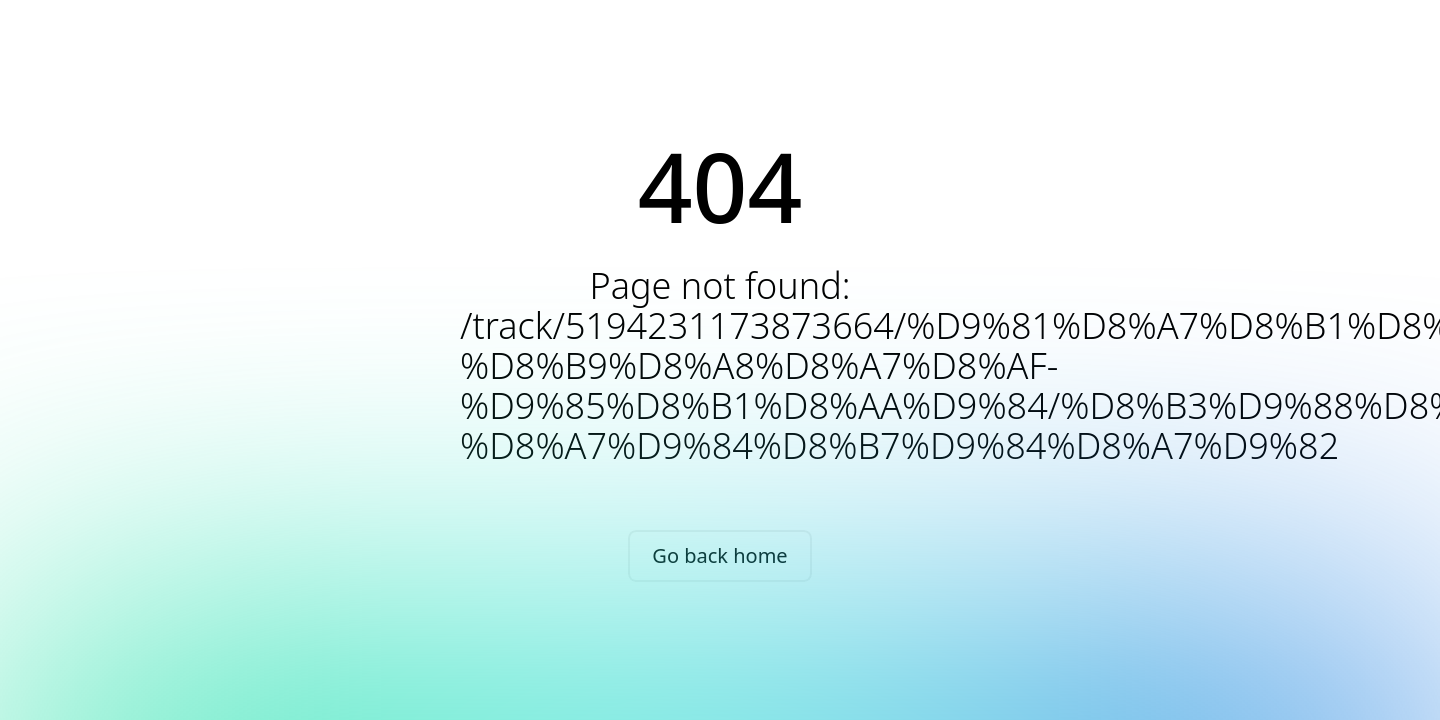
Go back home (719, 555)
